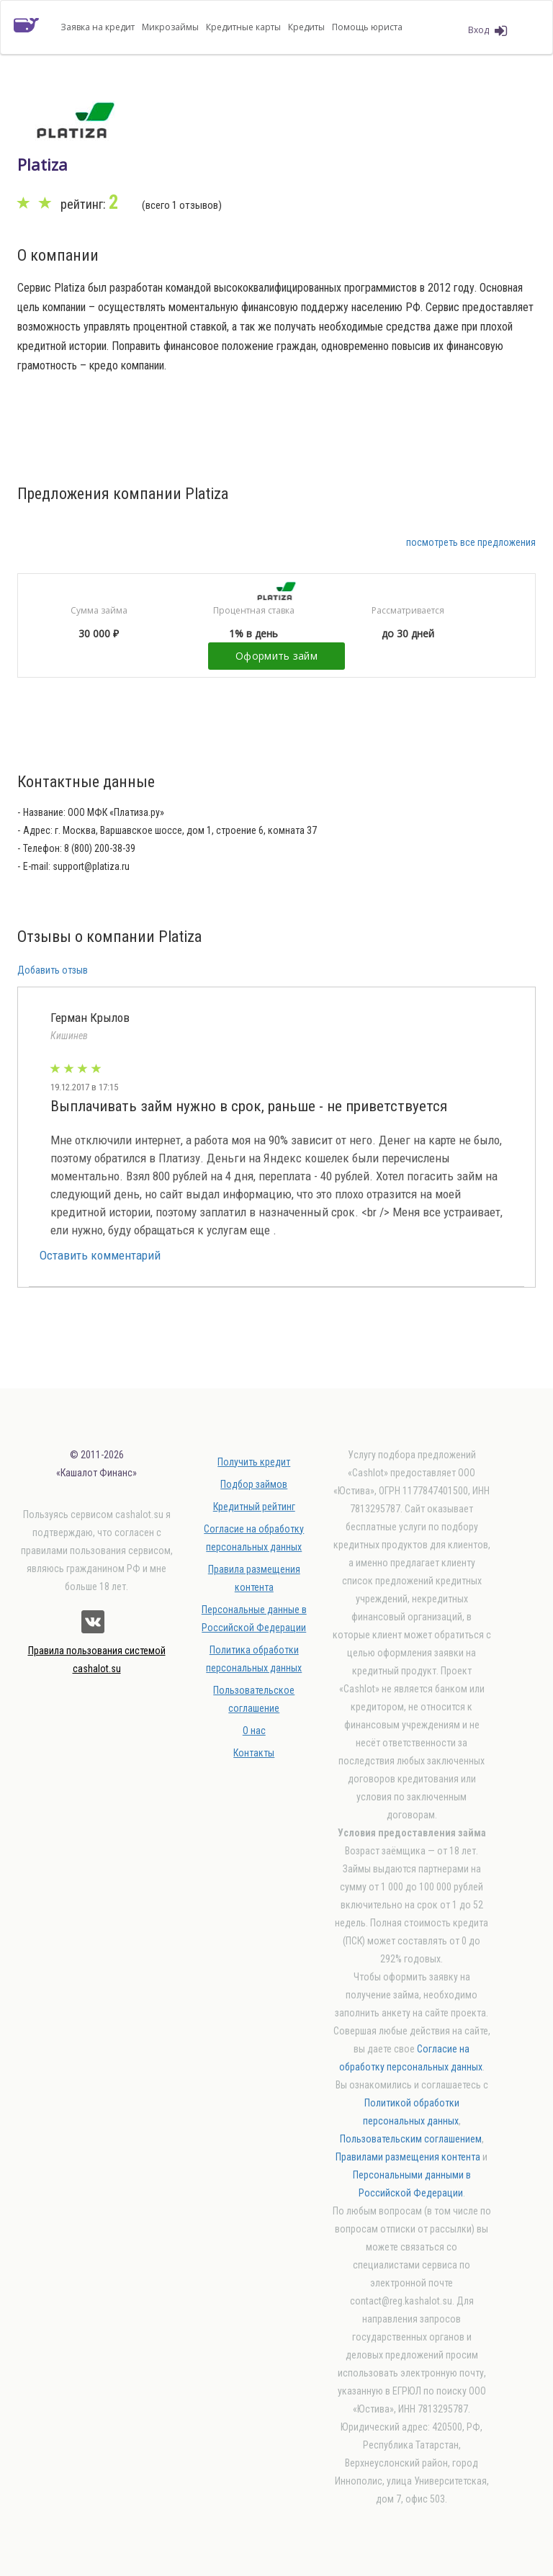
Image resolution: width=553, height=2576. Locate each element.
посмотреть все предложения (471, 542)
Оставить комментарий (100, 1255)
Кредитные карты (243, 27)
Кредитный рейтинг (254, 1506)
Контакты (253, 1753)
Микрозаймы (170, 27)
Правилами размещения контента (408, 2157)
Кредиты (306, 27)
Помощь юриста (367, 27)
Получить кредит (253, 1462)
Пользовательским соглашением (411, 2139)
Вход (487, 31)
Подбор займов (253, 1484)
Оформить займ (276, 656)
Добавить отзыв (52, 970)
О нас (254, 1730)
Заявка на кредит (97, 27)
